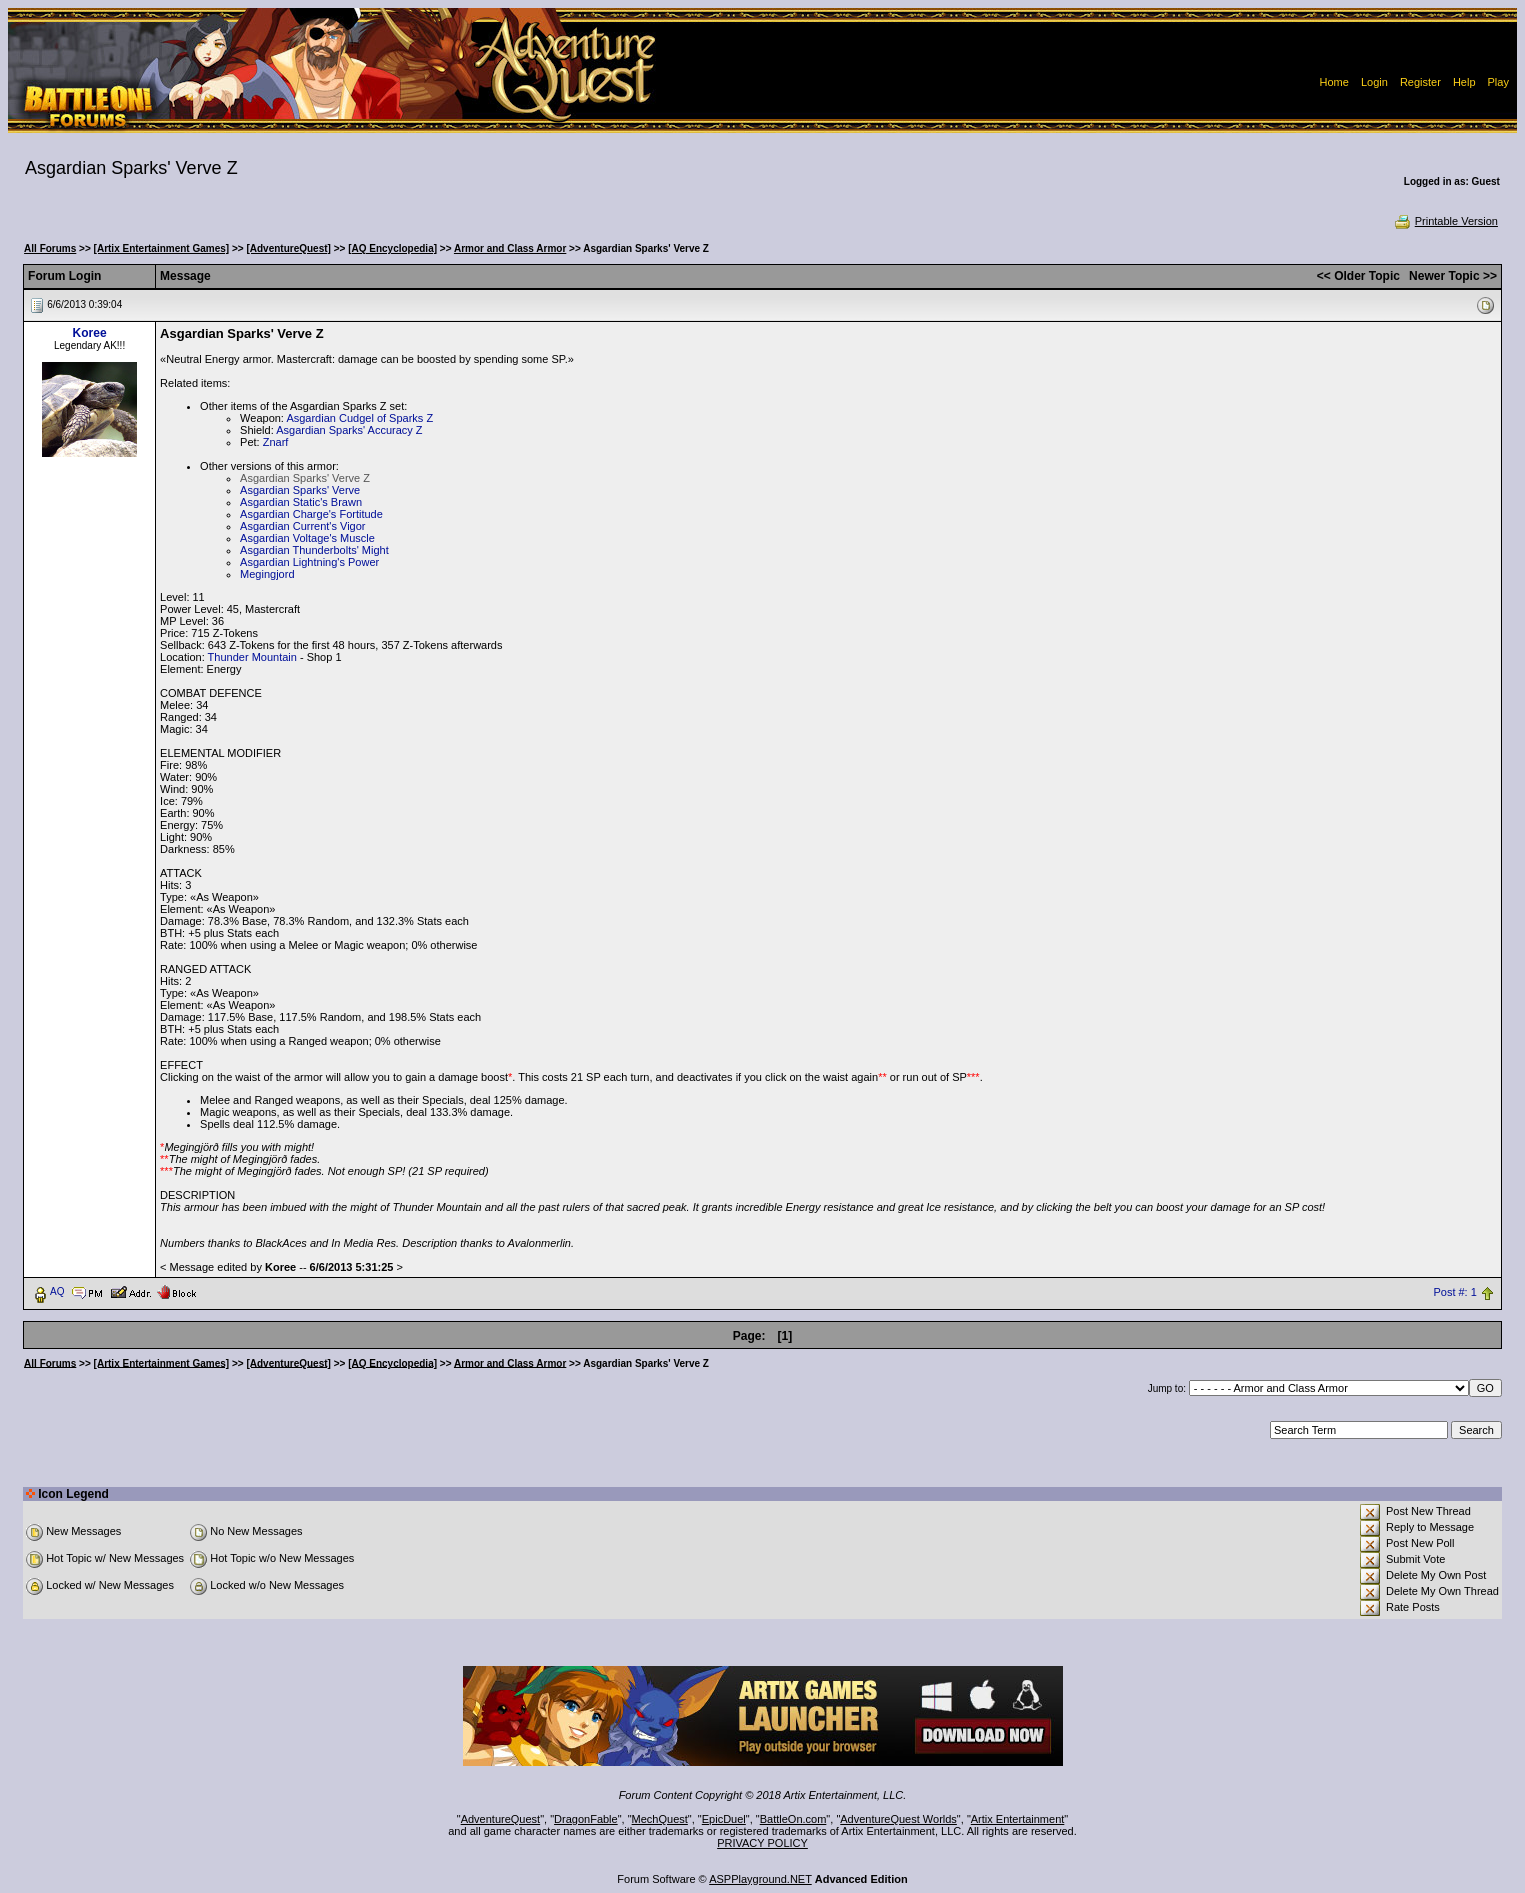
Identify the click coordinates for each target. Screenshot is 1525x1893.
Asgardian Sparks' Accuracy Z (349, 430)
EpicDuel (724, 1819)
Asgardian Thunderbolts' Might (314, 550)
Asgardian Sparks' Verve (300, 490)
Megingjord (267, 574)
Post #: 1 (1454, 1292)
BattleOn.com (793, 1819)
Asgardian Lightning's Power (309, 562)
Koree (90, 333)
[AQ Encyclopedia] (392, 248)
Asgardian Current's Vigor (302, 526)
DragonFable (586, 1819)
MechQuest (660, 1819)
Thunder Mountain (252, 657)
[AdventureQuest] (288, 248)
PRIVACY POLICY (762, 1843)
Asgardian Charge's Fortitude (311, 514)
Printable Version (1445, 221)
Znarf (276, 442)
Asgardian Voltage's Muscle (307, 538)
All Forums (50, 248)
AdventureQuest (501, 1819)
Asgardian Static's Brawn (301, 502)
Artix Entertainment (1018, 1819)
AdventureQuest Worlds (898, 1819)
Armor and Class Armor (510, 248)
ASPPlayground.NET (760, 1879)
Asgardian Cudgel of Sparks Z (359, 418)
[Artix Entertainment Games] (162, 248)
